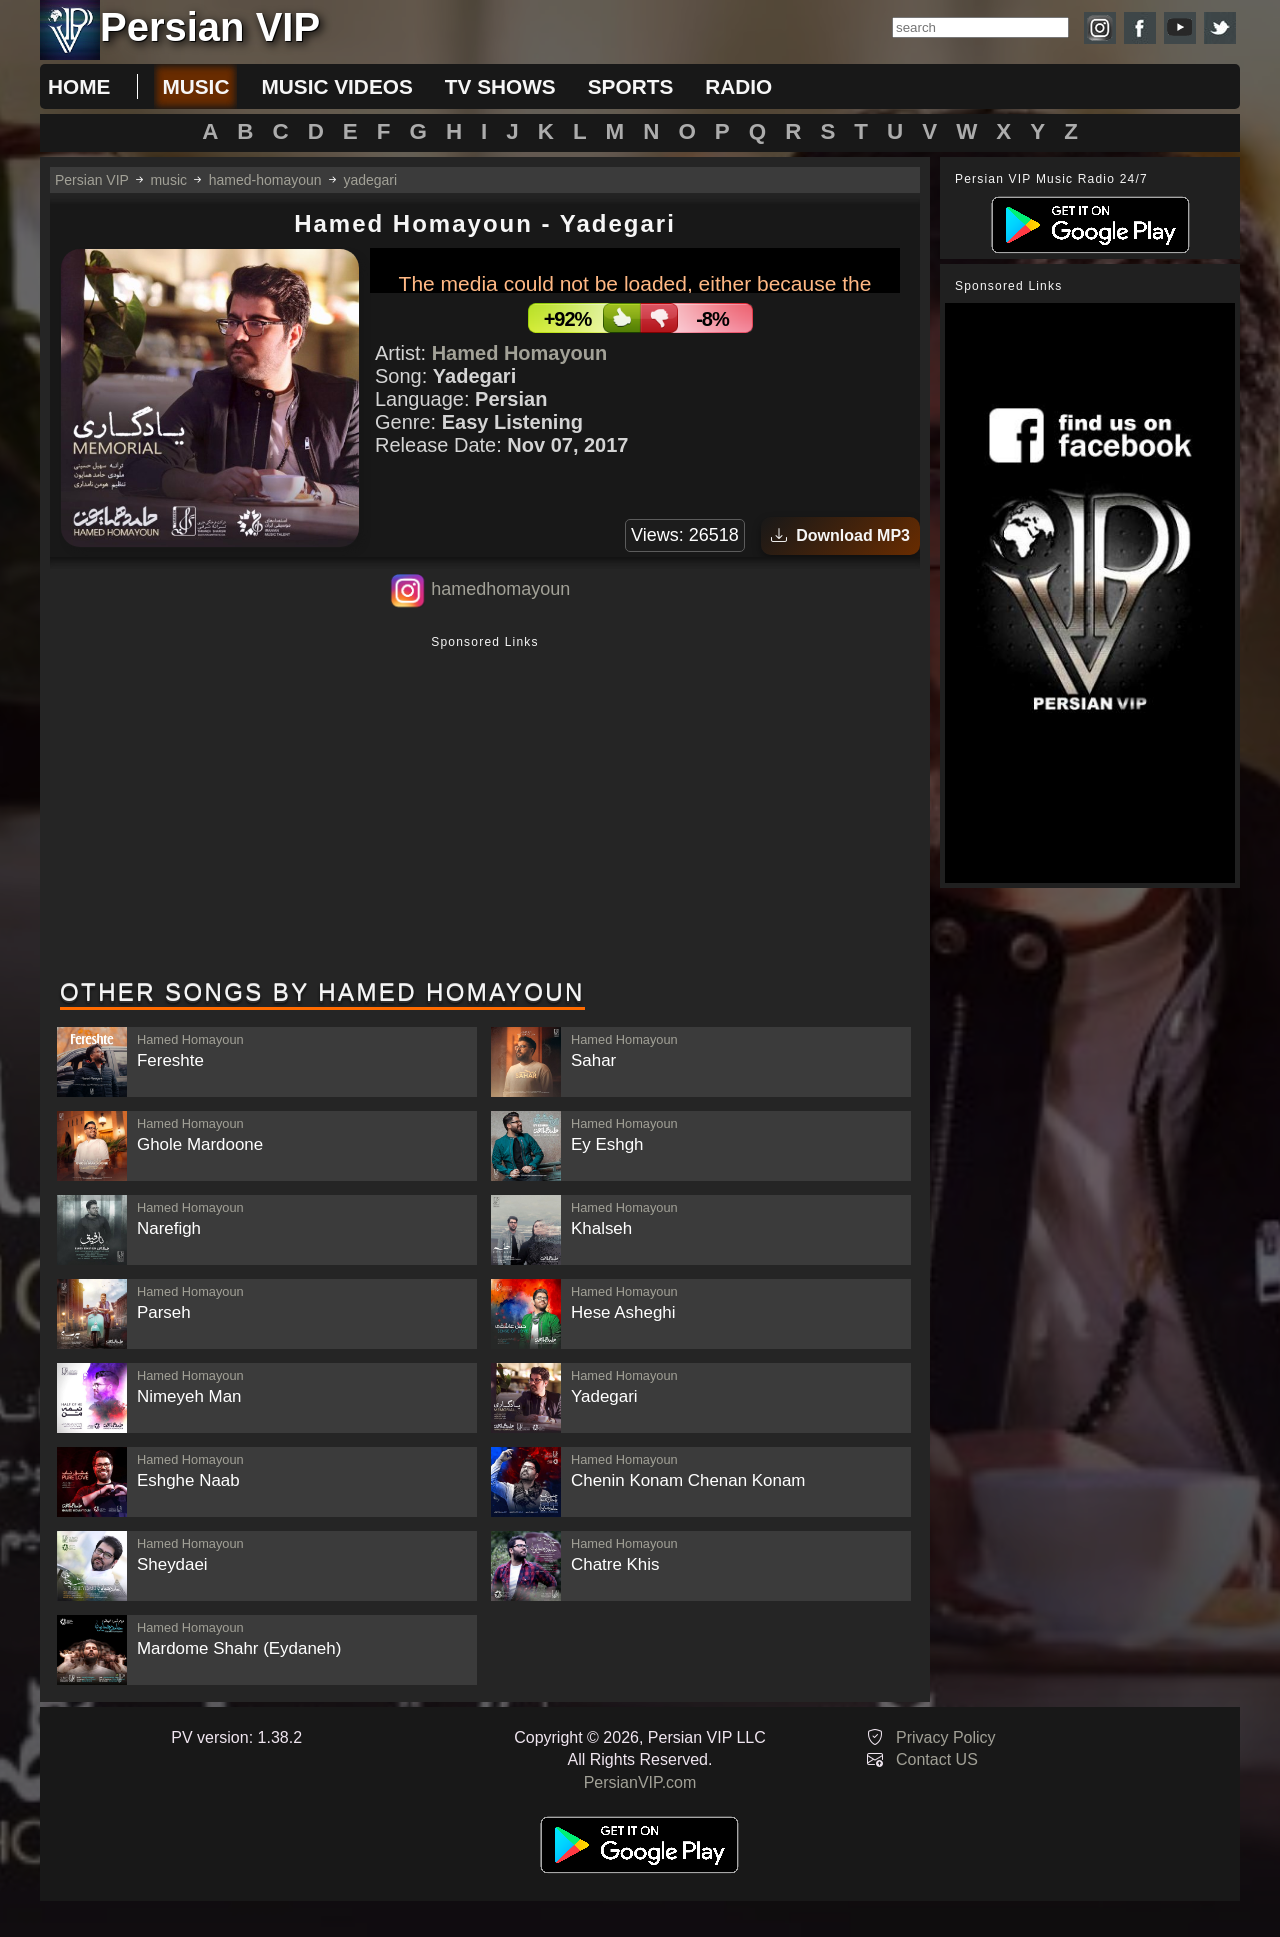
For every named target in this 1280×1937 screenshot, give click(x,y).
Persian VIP (92, 180)
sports (631, 86)
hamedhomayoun (500, 589)
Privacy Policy (946, 1737)
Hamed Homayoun (520, 353)
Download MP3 (840, 535)
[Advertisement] (485, 809)
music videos (336, 86)
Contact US (937, 1759)
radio (738, 86)
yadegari (370, 180)
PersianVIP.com (640, 1782)
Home (79, 86)
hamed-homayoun (265, 180)
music (195, 86)
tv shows (500, 86)
